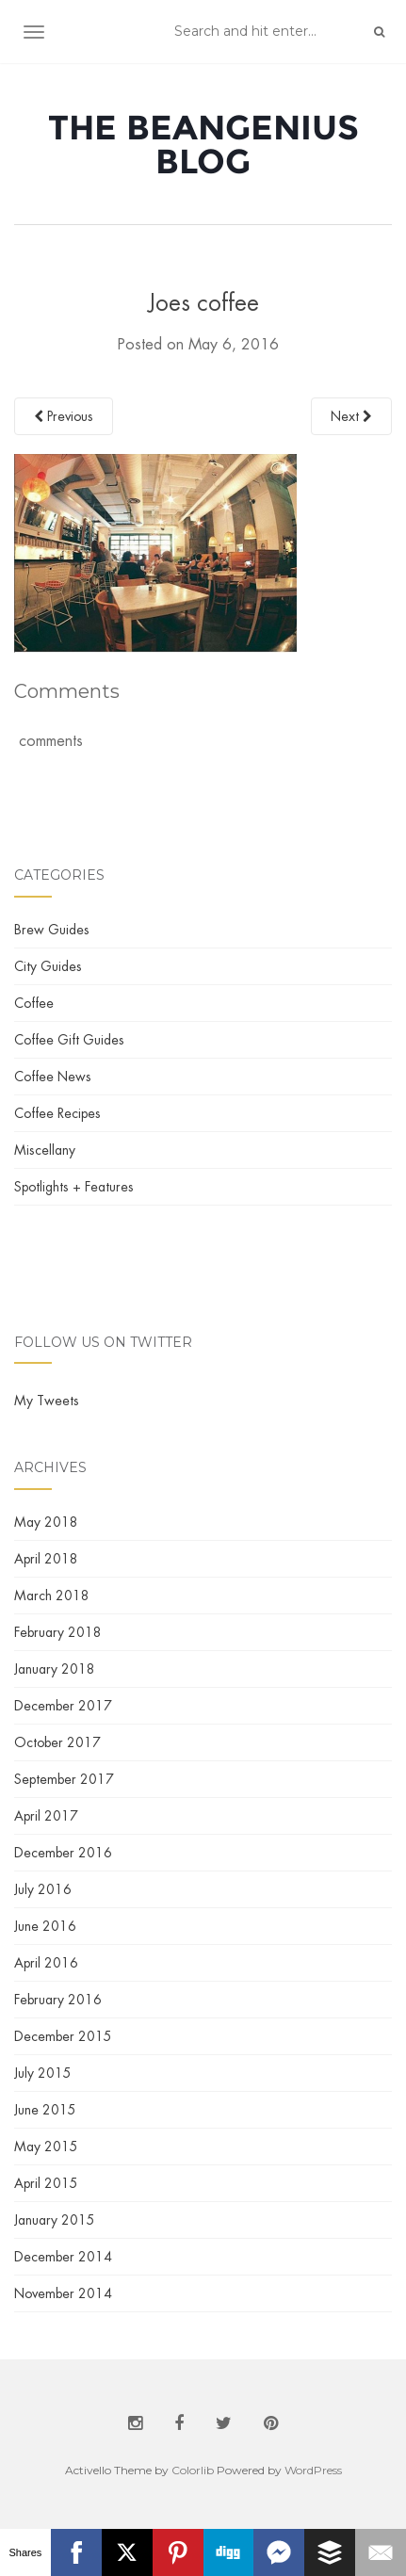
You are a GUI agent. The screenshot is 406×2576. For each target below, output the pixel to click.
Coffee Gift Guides (69, 1039)
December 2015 (63, 2036)
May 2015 (46, 2146)
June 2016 (45, 1926)
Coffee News (52, 1076)
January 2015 (54, 2219)
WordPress (313, 2470)
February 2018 (58, 1632)
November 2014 (63, 2293)
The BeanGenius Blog (203, 144)
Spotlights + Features (74, 1186)
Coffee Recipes (57, 1113)
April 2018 (46, 1558)
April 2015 (46, 2183)
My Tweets (46, 1400)
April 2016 (46, 1962)
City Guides (48, 966)
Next (351, 416)
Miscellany (44, 1150)
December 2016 (63, 1852)
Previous (63, 416)
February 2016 (58, 1999)
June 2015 (45, 2109)
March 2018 (51, 1595)
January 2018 (54, 1669)
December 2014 (63, 2256)
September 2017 (64, 1779)
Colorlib (192, 2470)
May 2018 (46, 1522)
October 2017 (57, 1742)
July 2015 (43, 2073)
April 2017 (46, 1815)
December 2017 (63, 1705)
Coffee (34, 1003)
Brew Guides (51, 929)
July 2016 (43, 1889)
